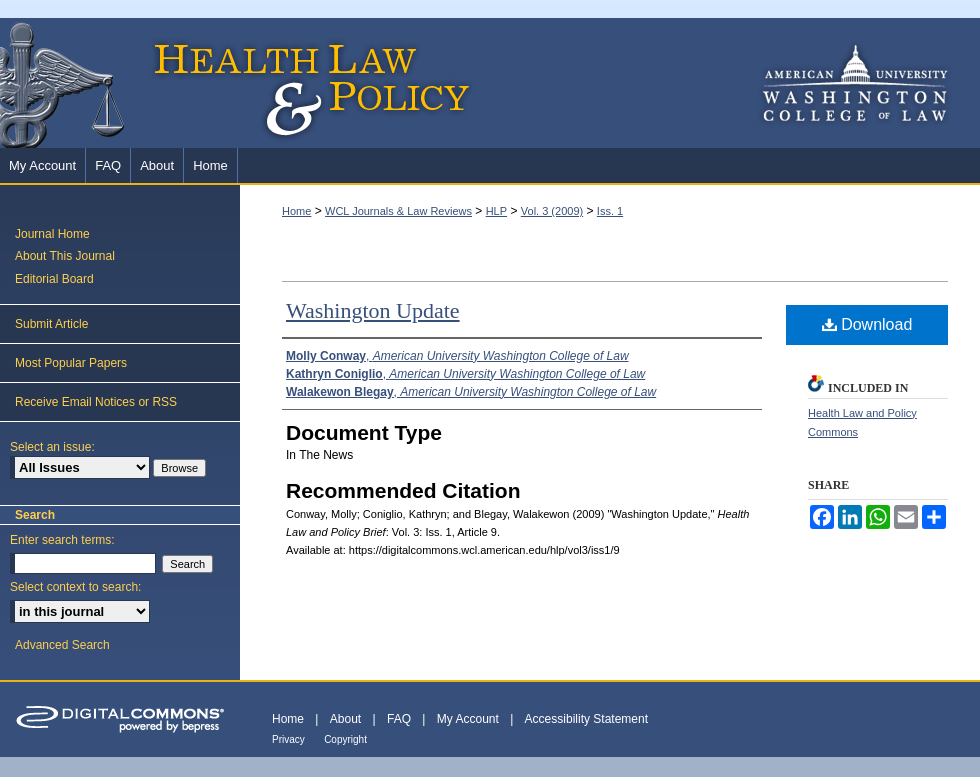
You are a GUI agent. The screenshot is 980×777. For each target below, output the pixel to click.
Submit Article (51, 324)
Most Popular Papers (71, 363)
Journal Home (52, 234)
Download (867, 324)
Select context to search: (75, 587)
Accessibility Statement (586, 719)
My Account (468, 719)
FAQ (399, 719)
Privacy (288, 739)
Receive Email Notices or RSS (96, 402)
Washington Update (373, 310)
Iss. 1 (610, 211)
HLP (496, 211)
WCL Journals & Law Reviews (398, 211)
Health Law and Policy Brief (240, 83)
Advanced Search (62, 645)
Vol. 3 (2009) (552, 211)
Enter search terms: (62, 540)
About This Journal (65, 256)
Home (296, 211)
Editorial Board (54, 279)
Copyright (345, 739)
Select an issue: (52, 447)
